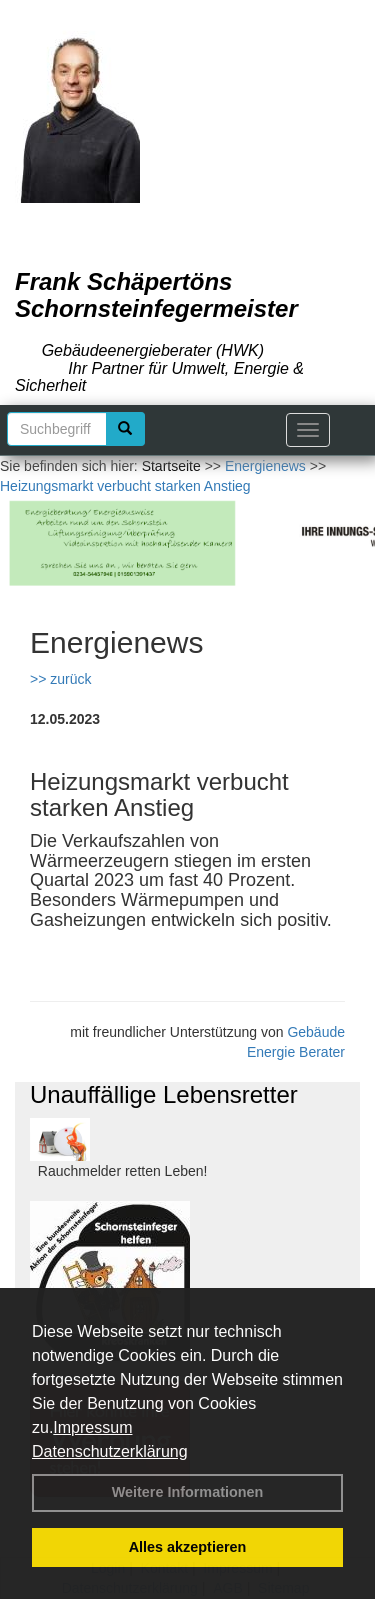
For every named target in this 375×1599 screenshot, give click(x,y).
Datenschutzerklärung (110, 1451)
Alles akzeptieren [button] (188, 1547)
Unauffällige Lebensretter (164, 1094)
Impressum (92, 1427)
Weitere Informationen (188, 1492)
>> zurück (60, 679)
